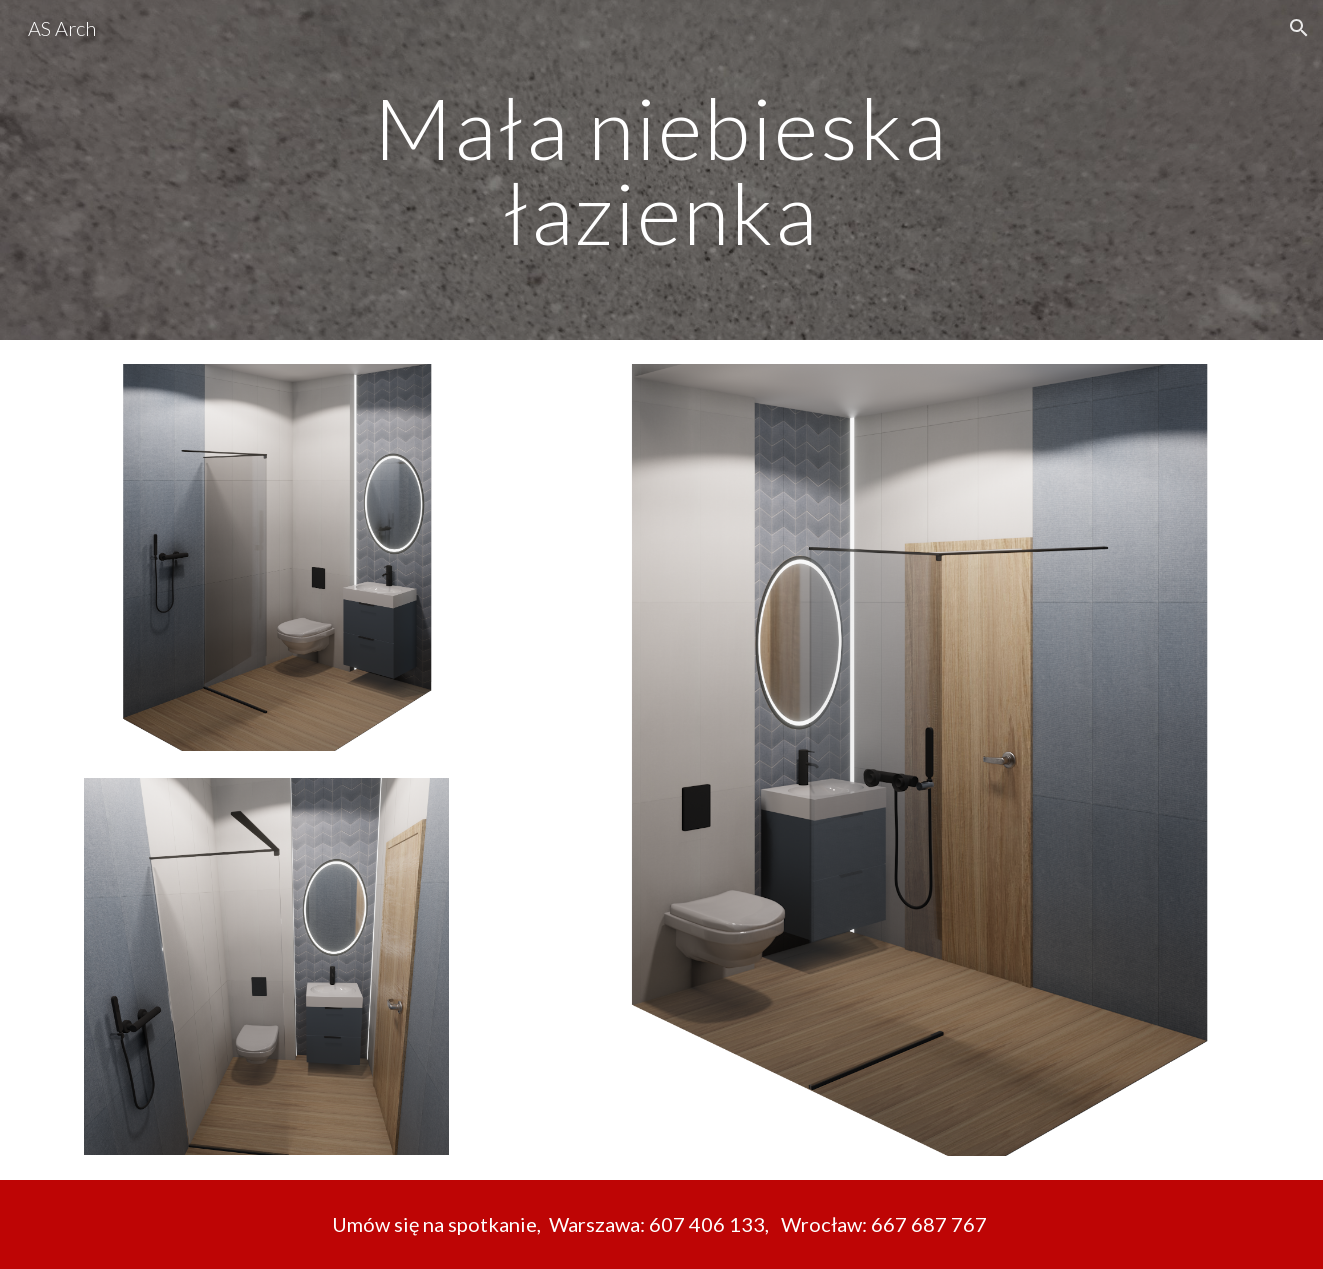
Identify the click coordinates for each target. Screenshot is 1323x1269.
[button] (1299, 28)
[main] (662, 170)
